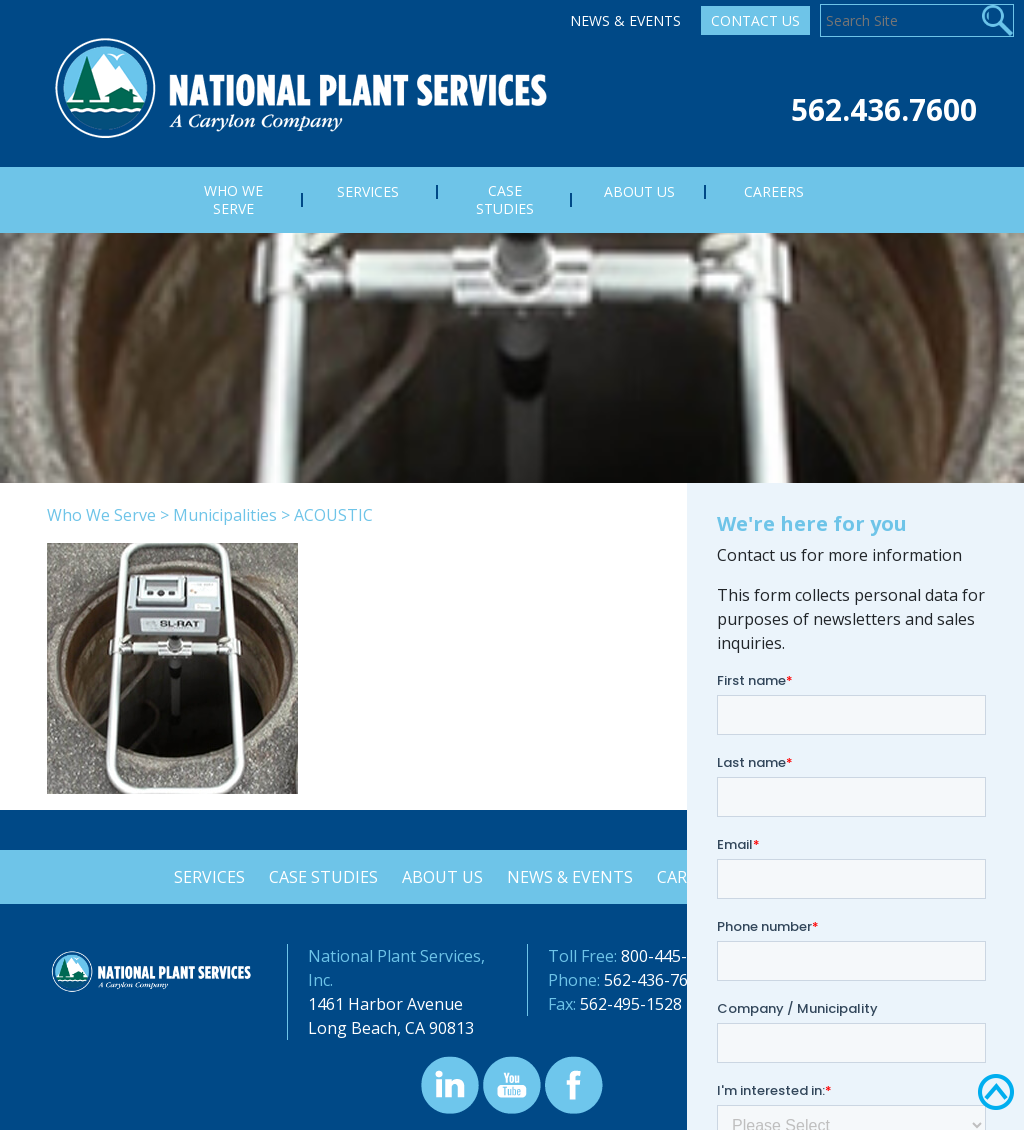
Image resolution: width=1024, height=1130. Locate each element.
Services (204, 877)
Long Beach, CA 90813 (391, 1028)
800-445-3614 (672, 956)
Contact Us (755, 20)
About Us (441, 877)
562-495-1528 (631, 1004)
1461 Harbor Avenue (385, 1004)
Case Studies (320, 877)
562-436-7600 (655, 980)
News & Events (625, 20)
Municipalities (225, 515)
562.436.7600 (884, 109)
